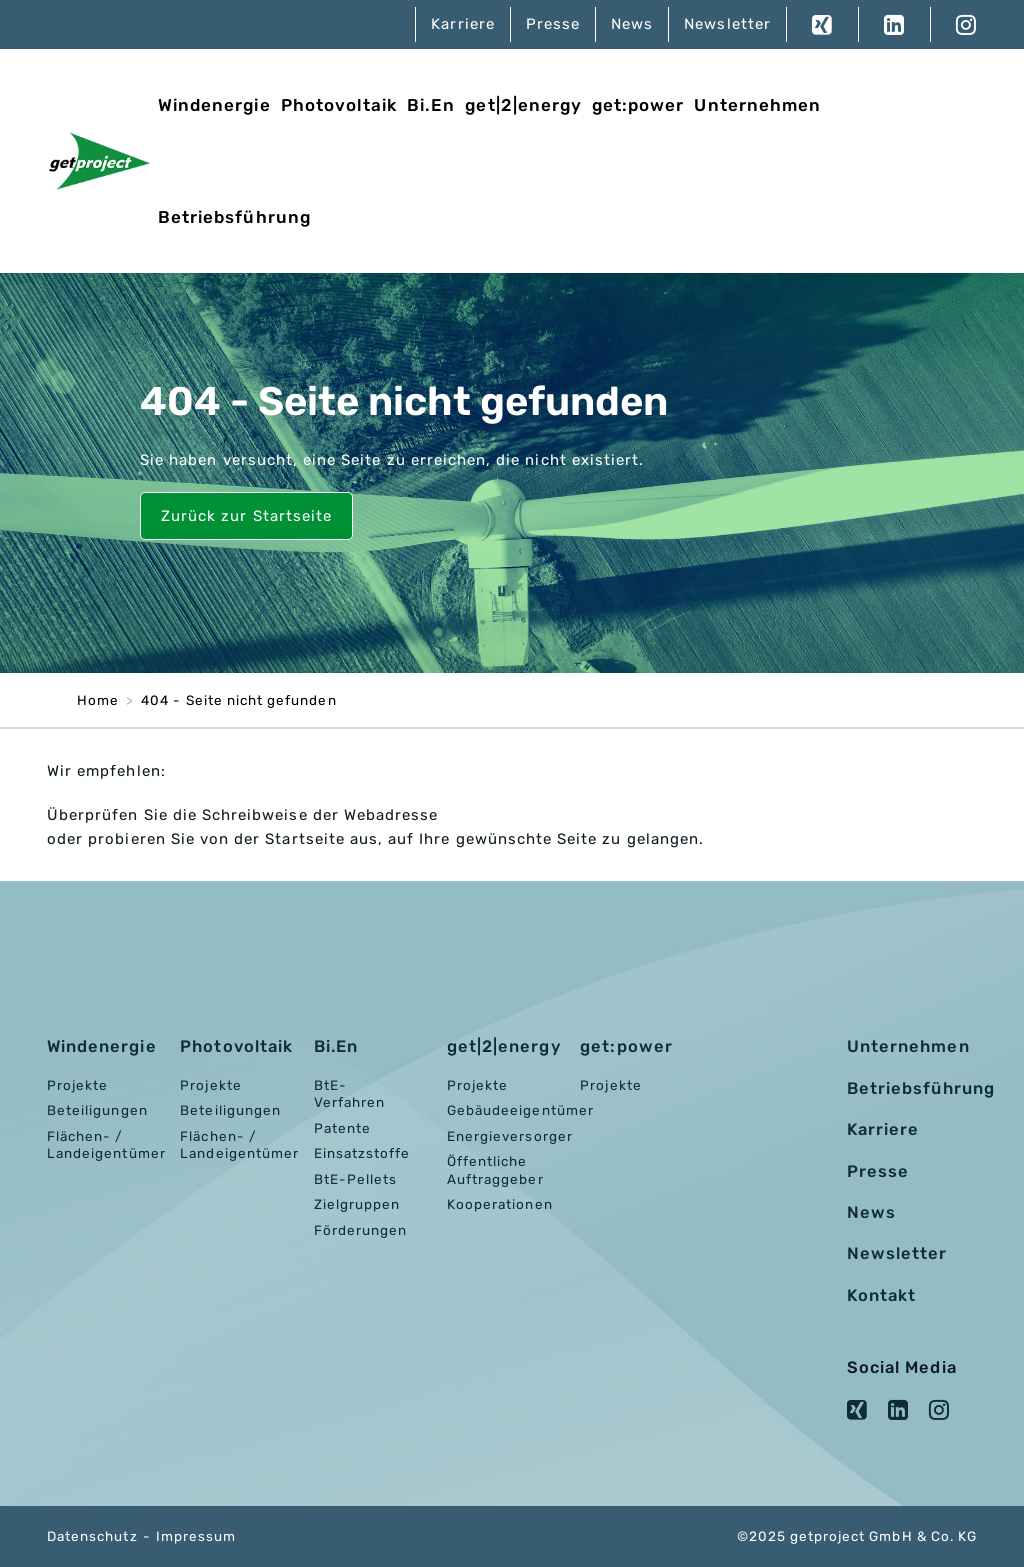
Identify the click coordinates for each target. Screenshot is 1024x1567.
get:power (638, 105)
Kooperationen (500, 1204)
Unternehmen (757, 105)
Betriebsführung (234, 217)
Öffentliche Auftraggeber (495, 1170)
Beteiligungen (97, 1110)
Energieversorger (510, 1136)
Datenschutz (92, 1536)
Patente (342, 1128)
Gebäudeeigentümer (520, 1110)
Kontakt (881, 1295)
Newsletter (727, 24)
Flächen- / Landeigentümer (106, 1145)
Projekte (77, 1085)
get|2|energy (523, 105)
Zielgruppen (357, 1204)
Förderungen (361, 1230)
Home (98, 700)
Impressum (196, 1536)
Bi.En (431, 105)
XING (822, 24)
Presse (553, 24)
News (632, 24)
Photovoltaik (339, 105)
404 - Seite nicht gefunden (238, 700)
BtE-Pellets (356, 1179)
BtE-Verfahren (349, 1094)
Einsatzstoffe (362, 1153)
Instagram (953, 24)
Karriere (462, 24)
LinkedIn (894, 24)
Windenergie (214, 105)
